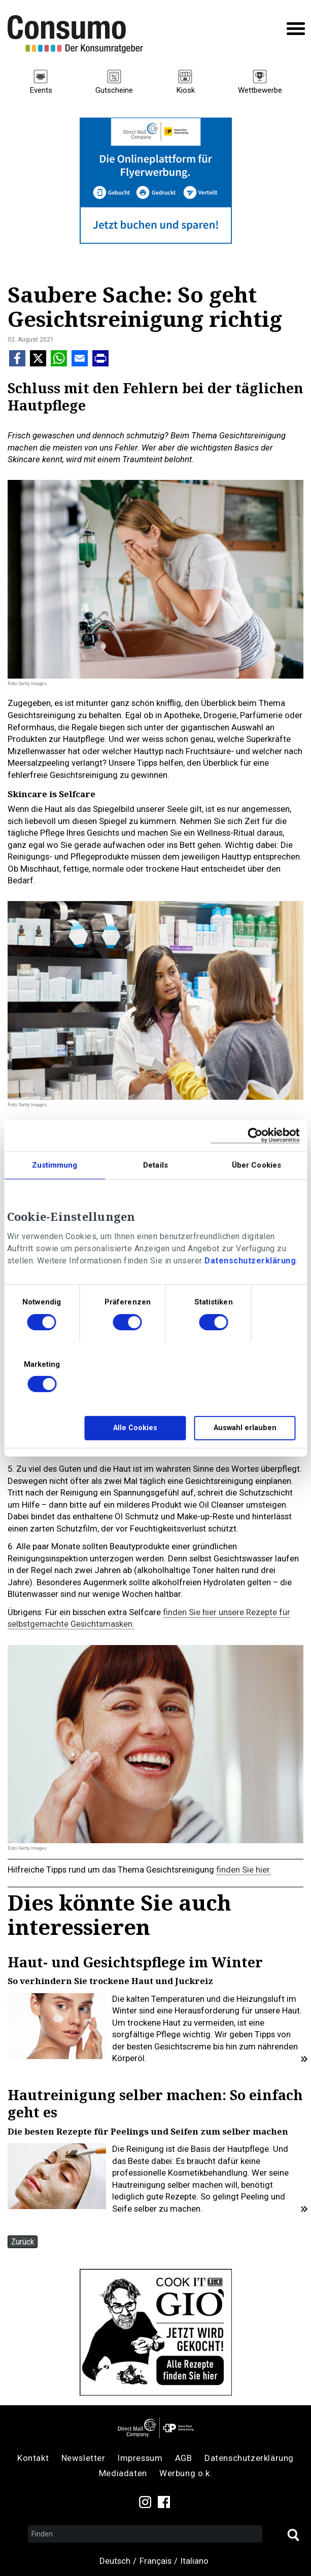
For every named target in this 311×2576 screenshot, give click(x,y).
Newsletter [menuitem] (83, 2458)
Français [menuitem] (155, 2561)
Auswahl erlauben (245, 1428)
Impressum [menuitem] (140, 2458)
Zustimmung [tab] (55, 1164)
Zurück (22, 2241)
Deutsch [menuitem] (114, 2561)
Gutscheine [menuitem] (114, 90)
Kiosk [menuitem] (185, 90)
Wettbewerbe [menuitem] (260, 90)
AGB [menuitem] (183, 2458)
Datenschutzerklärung (250, 1260)
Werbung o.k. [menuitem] (185, 2473)
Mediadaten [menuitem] (123, 2473)
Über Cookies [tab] (256, 1164)
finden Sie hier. (243, 1869)
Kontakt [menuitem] (33, 2458)
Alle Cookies (135, 1428)
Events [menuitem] (40, 90)
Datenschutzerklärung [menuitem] (249, 2458)
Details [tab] (155, 1164)
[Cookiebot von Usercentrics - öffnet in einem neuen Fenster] (255, 1135)
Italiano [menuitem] (195, 2561)
